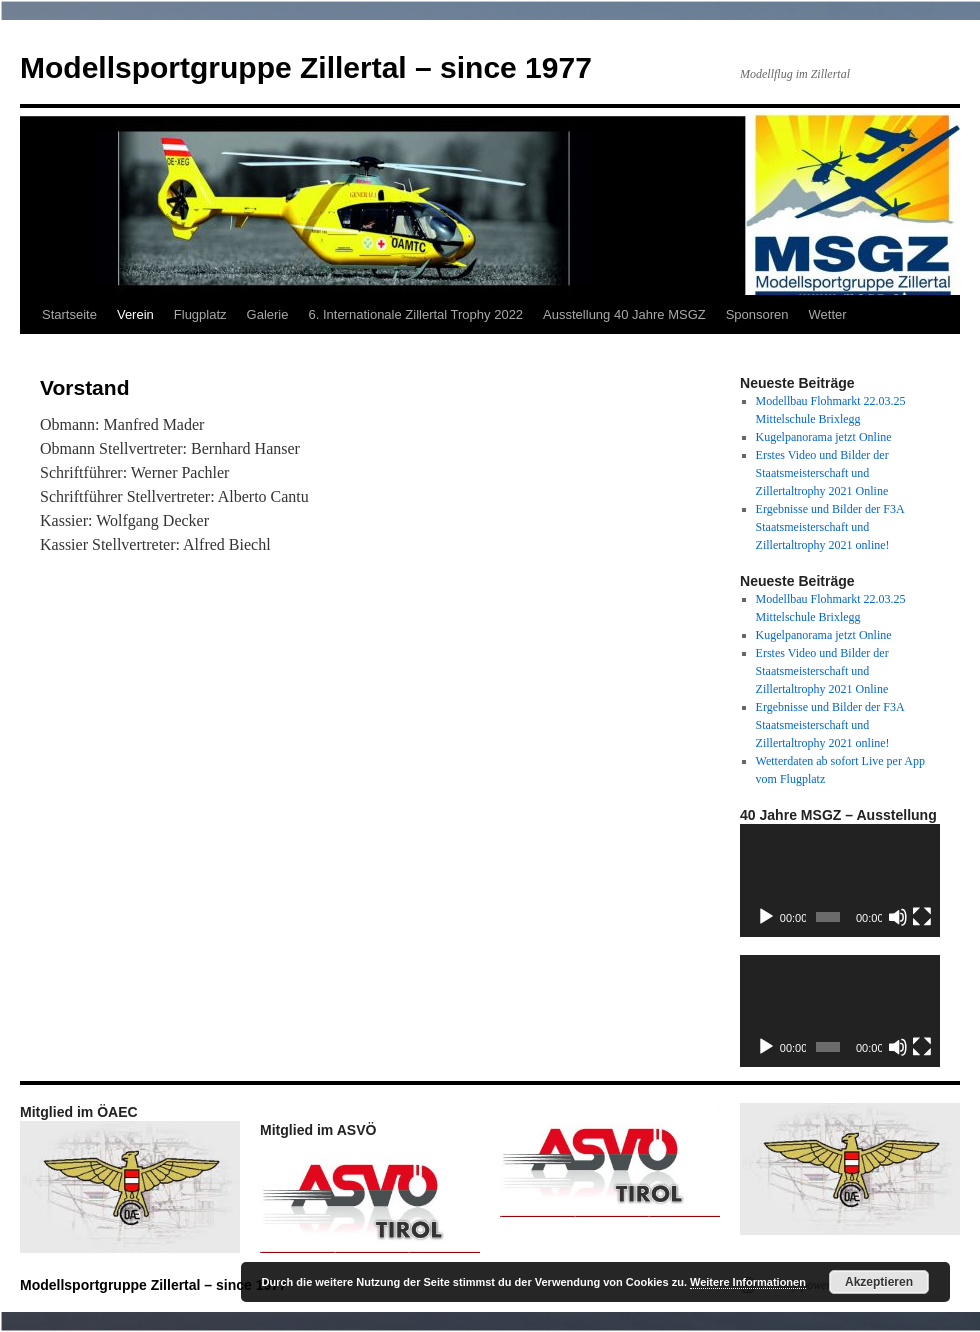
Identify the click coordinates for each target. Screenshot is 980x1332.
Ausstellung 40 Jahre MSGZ (624, 314)
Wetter (828, 314)
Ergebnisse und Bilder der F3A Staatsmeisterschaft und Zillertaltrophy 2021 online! (830, 527)
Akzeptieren (879, 1282)
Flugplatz (200, 314)
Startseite (69, 314)
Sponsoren (757, 314)
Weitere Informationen (748, 1282)
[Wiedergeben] (766, 917)
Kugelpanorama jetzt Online (824, 437)
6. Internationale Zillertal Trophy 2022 (415, 314)
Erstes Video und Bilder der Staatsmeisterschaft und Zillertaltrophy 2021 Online (822, 473)
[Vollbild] (922, 917)
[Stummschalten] (898, 917)
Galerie (268, 314)
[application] (840, 880)
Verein (135, 314)
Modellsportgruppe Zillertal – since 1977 (306, 67)
